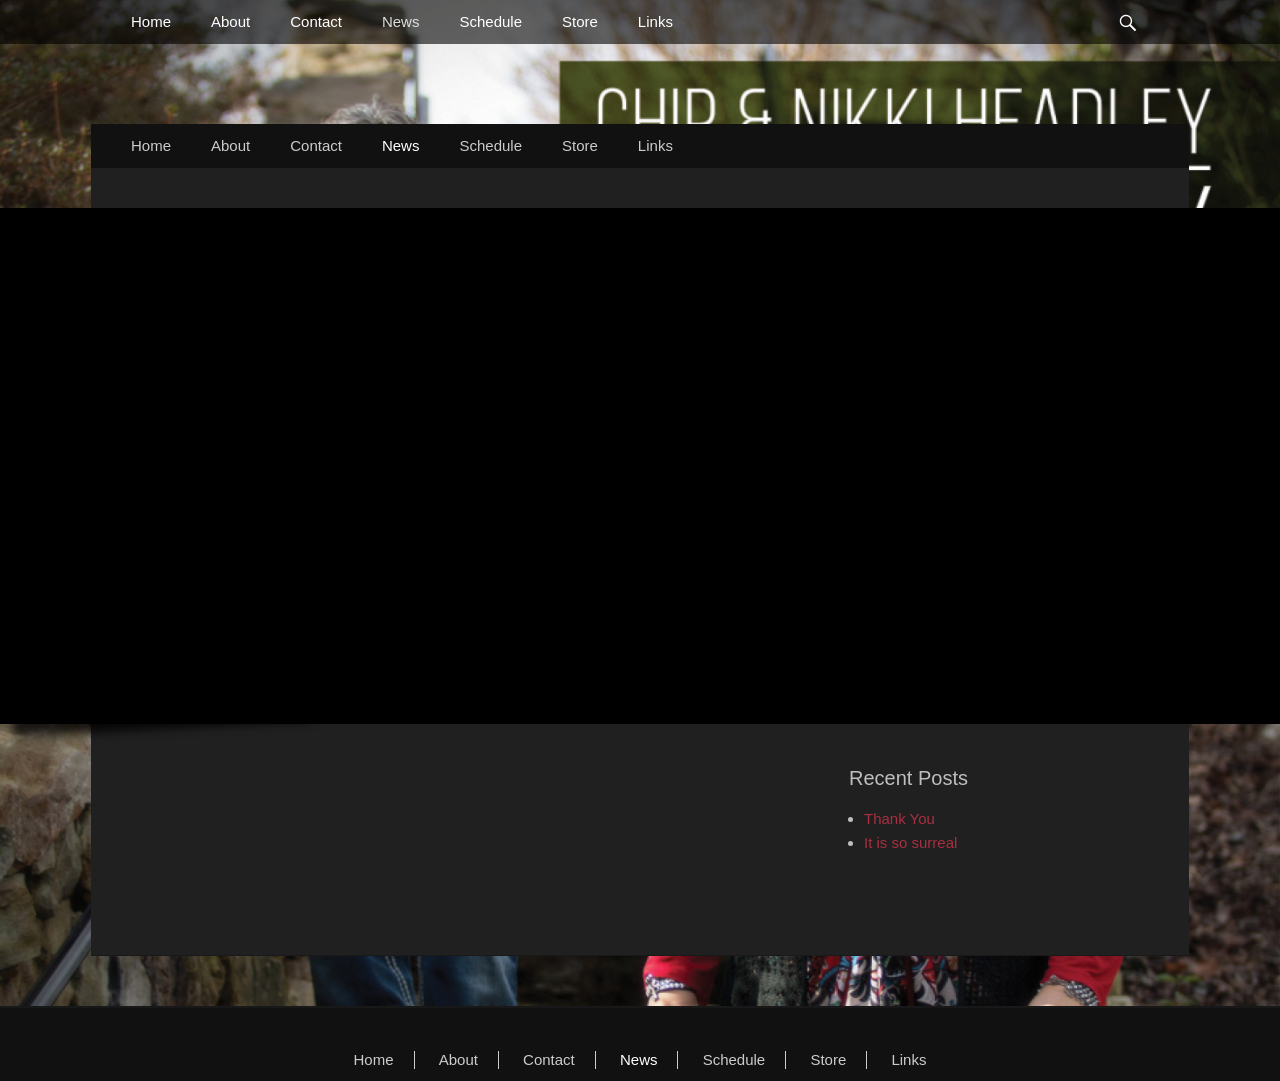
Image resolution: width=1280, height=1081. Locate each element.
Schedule (490, 21)
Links (655, 21)
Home (151, 21)
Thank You (899, 818)
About (230, 21)
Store (580, 21)
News (401, 21)
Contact (316, 21)
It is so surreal (910, 842)
